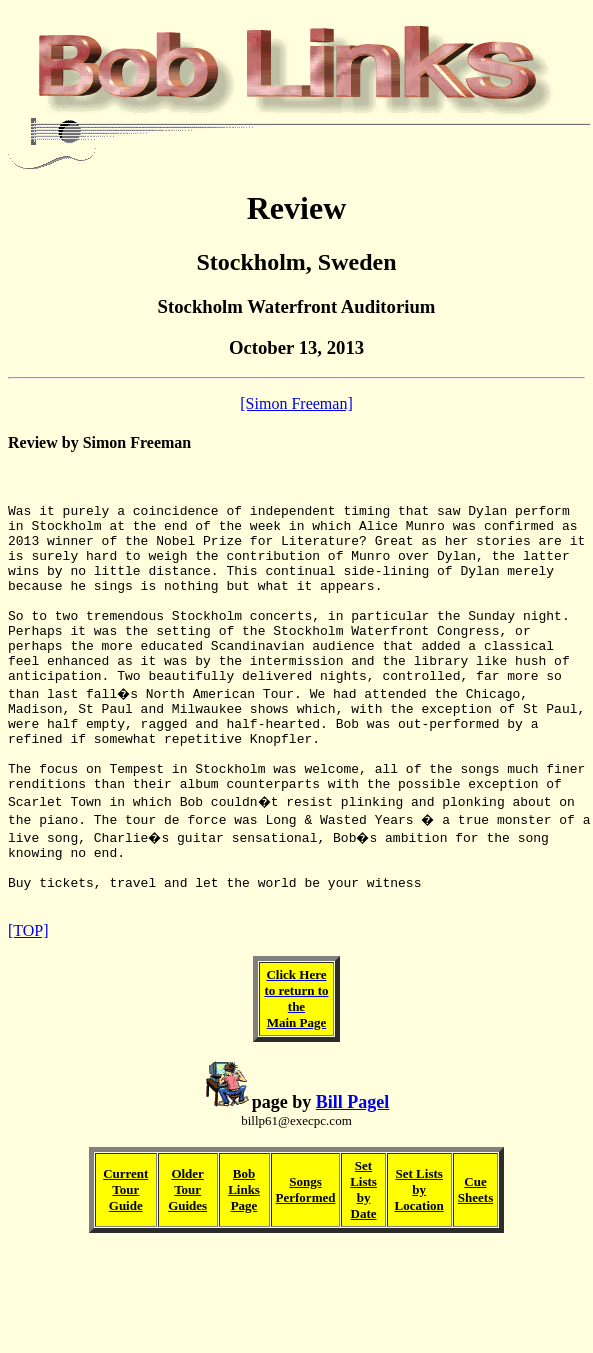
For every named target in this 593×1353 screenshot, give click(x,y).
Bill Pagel (353, 1174)
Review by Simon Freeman (99, 442)
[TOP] (28, 1002)
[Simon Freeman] (296, 403)
